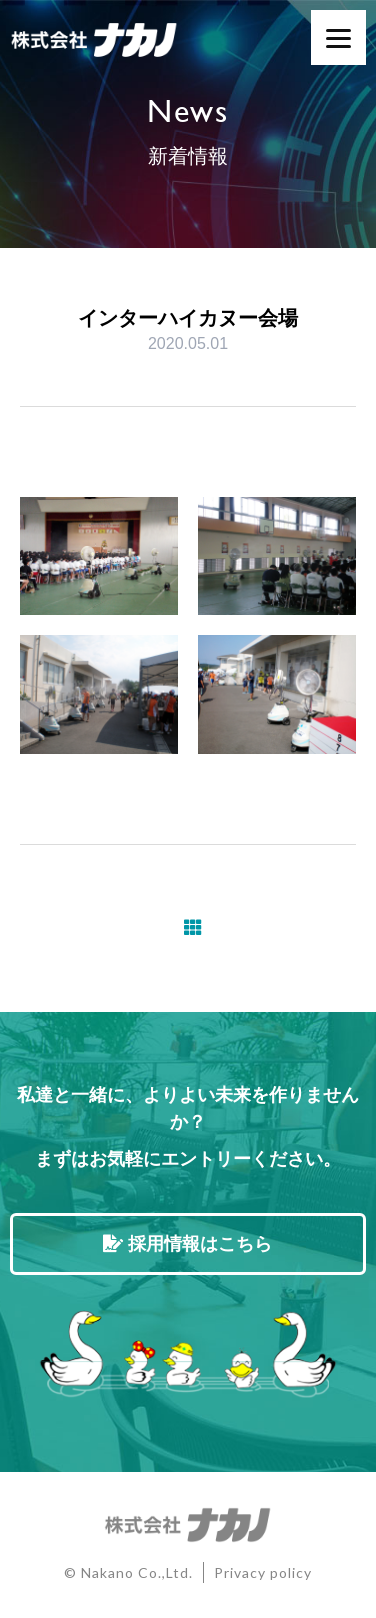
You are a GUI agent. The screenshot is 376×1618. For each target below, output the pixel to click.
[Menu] (338, 37)
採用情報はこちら (187, 1244)
